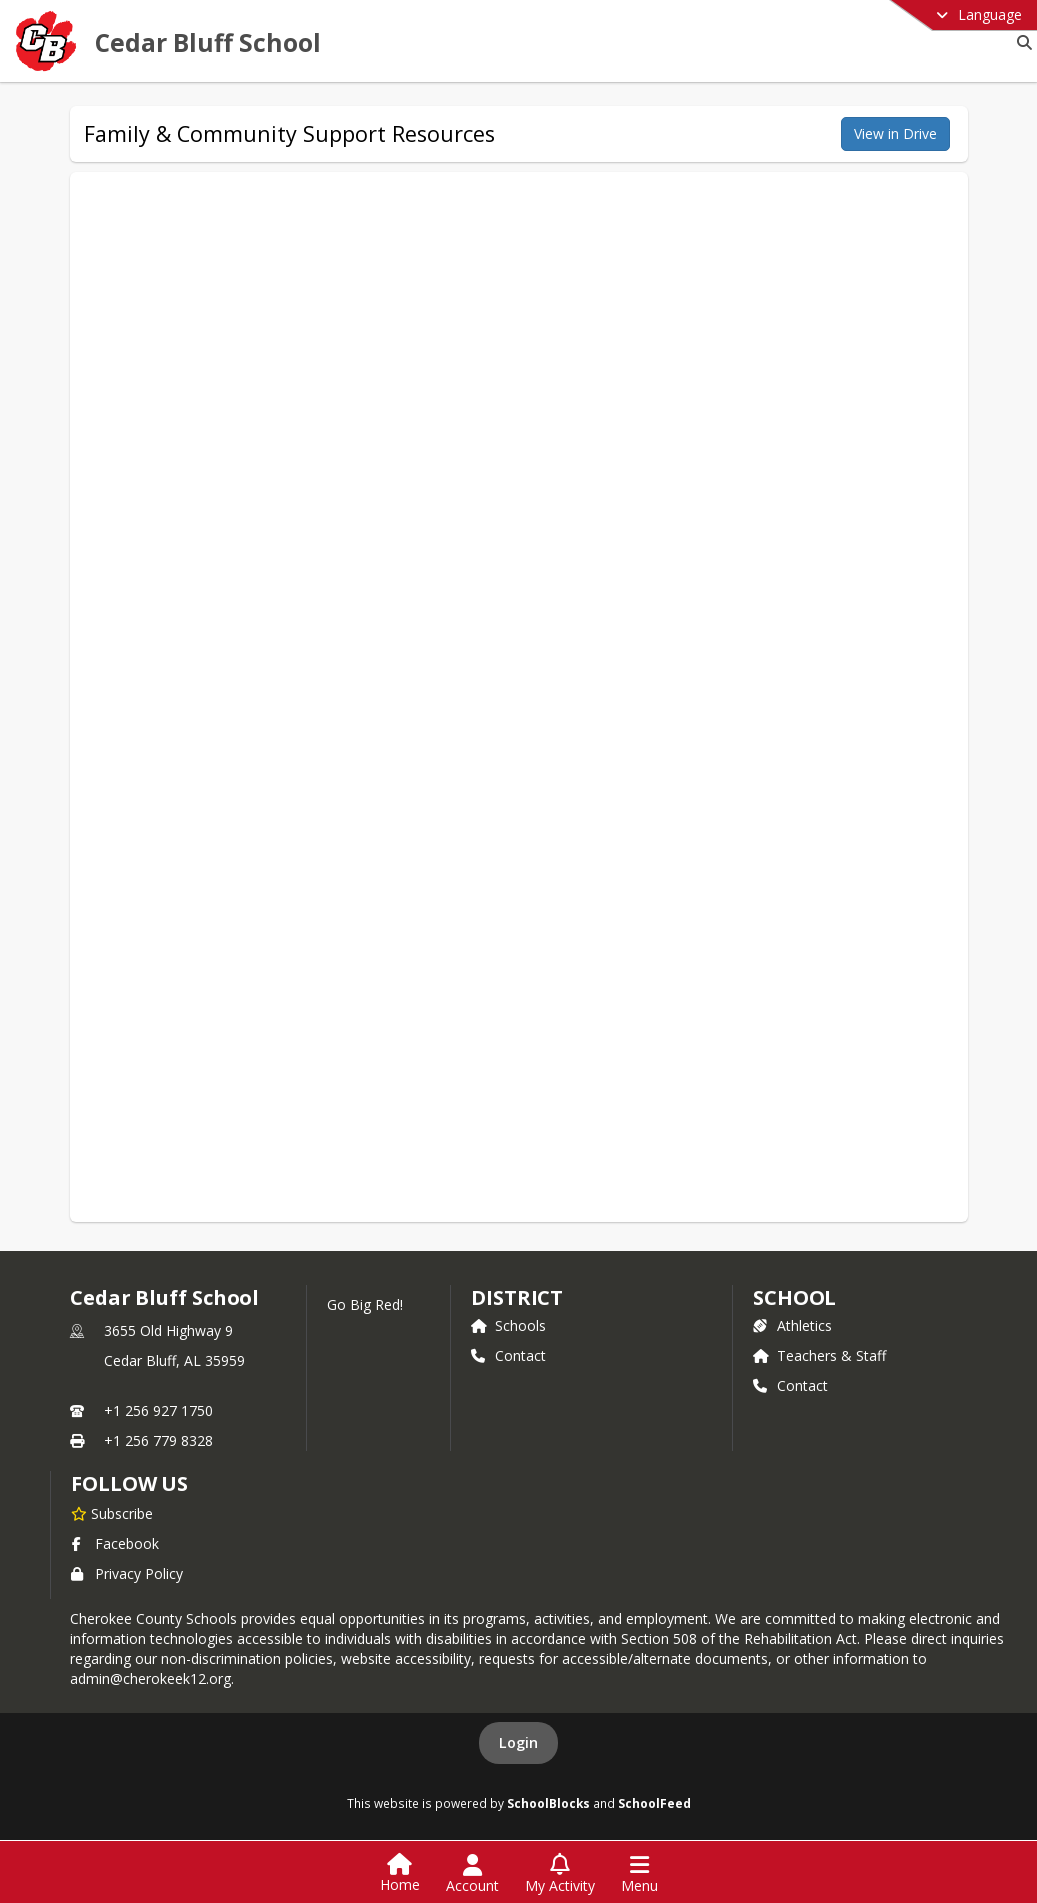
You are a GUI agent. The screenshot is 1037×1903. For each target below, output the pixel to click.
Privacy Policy (127, 1573)
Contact (508, 1355)
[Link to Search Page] (1020, 42)
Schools (508, 1325)
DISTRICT (517, 1297)
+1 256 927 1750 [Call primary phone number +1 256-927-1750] (158, 1410)
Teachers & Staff (819, 1355)
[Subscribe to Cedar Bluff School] (112, 1513)
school (794, 1297)
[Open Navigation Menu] (639, 1874)
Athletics (792, 1325)
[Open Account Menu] (472, 1874)
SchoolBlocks (548, 1803)
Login (518, 1742)
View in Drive (895, 133)
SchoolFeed (654, 1803)
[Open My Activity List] (560, 1874)
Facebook (115, 1543)
